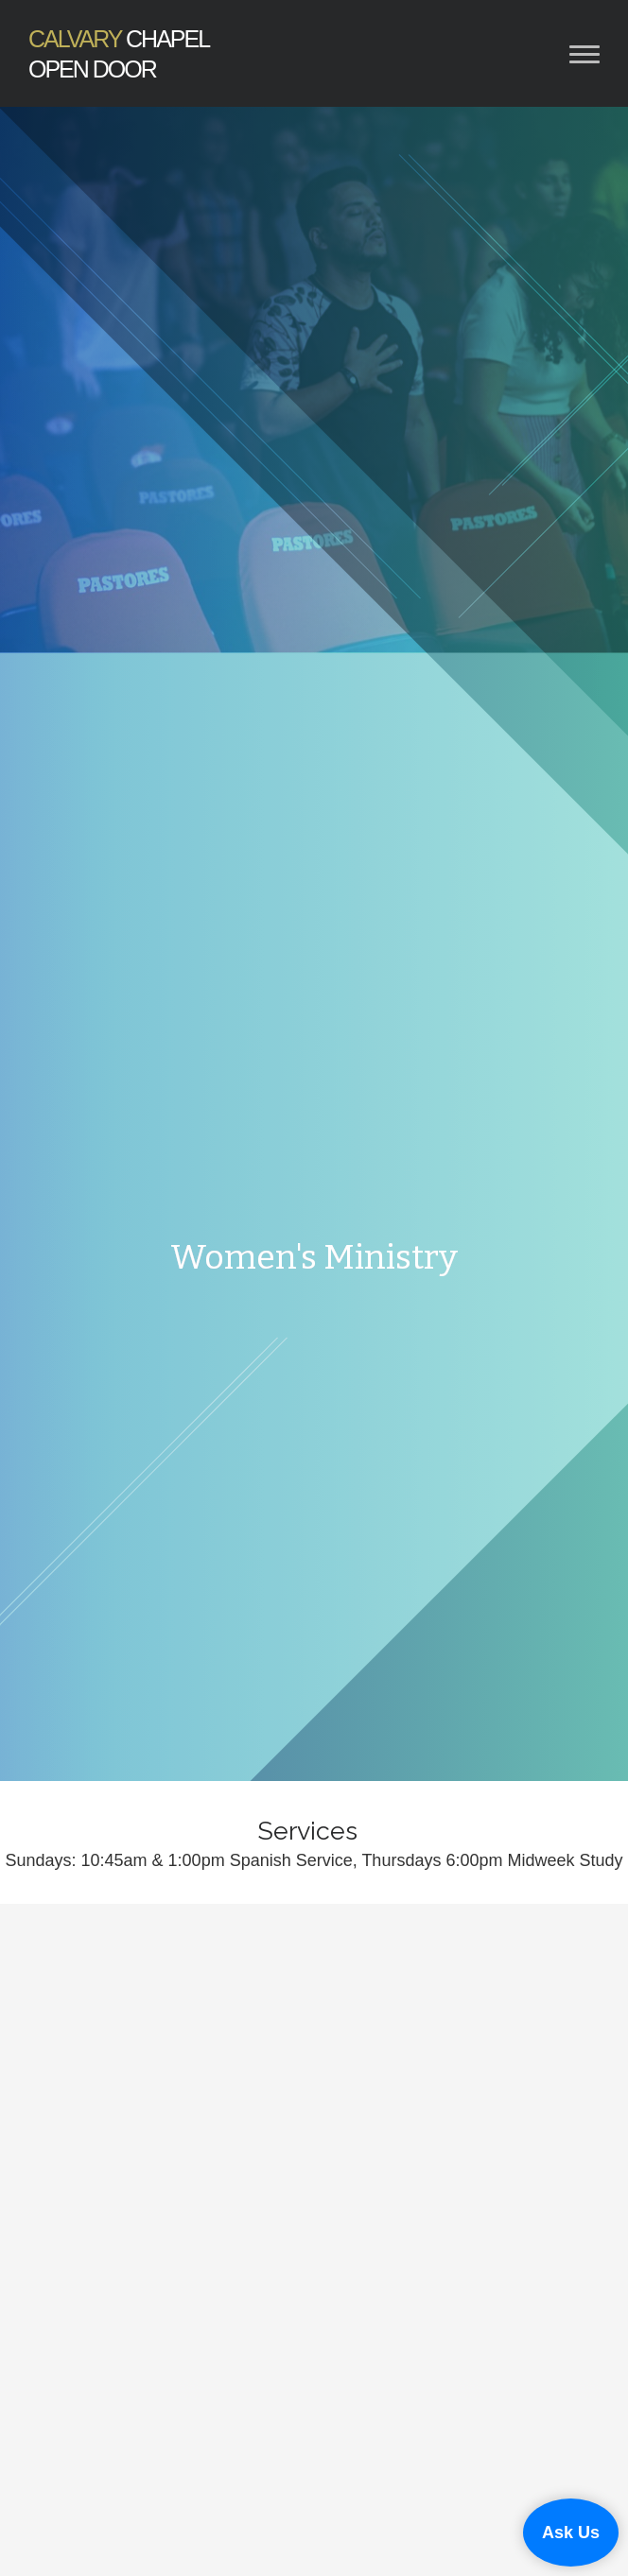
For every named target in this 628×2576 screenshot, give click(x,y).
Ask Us (571, 2532)
